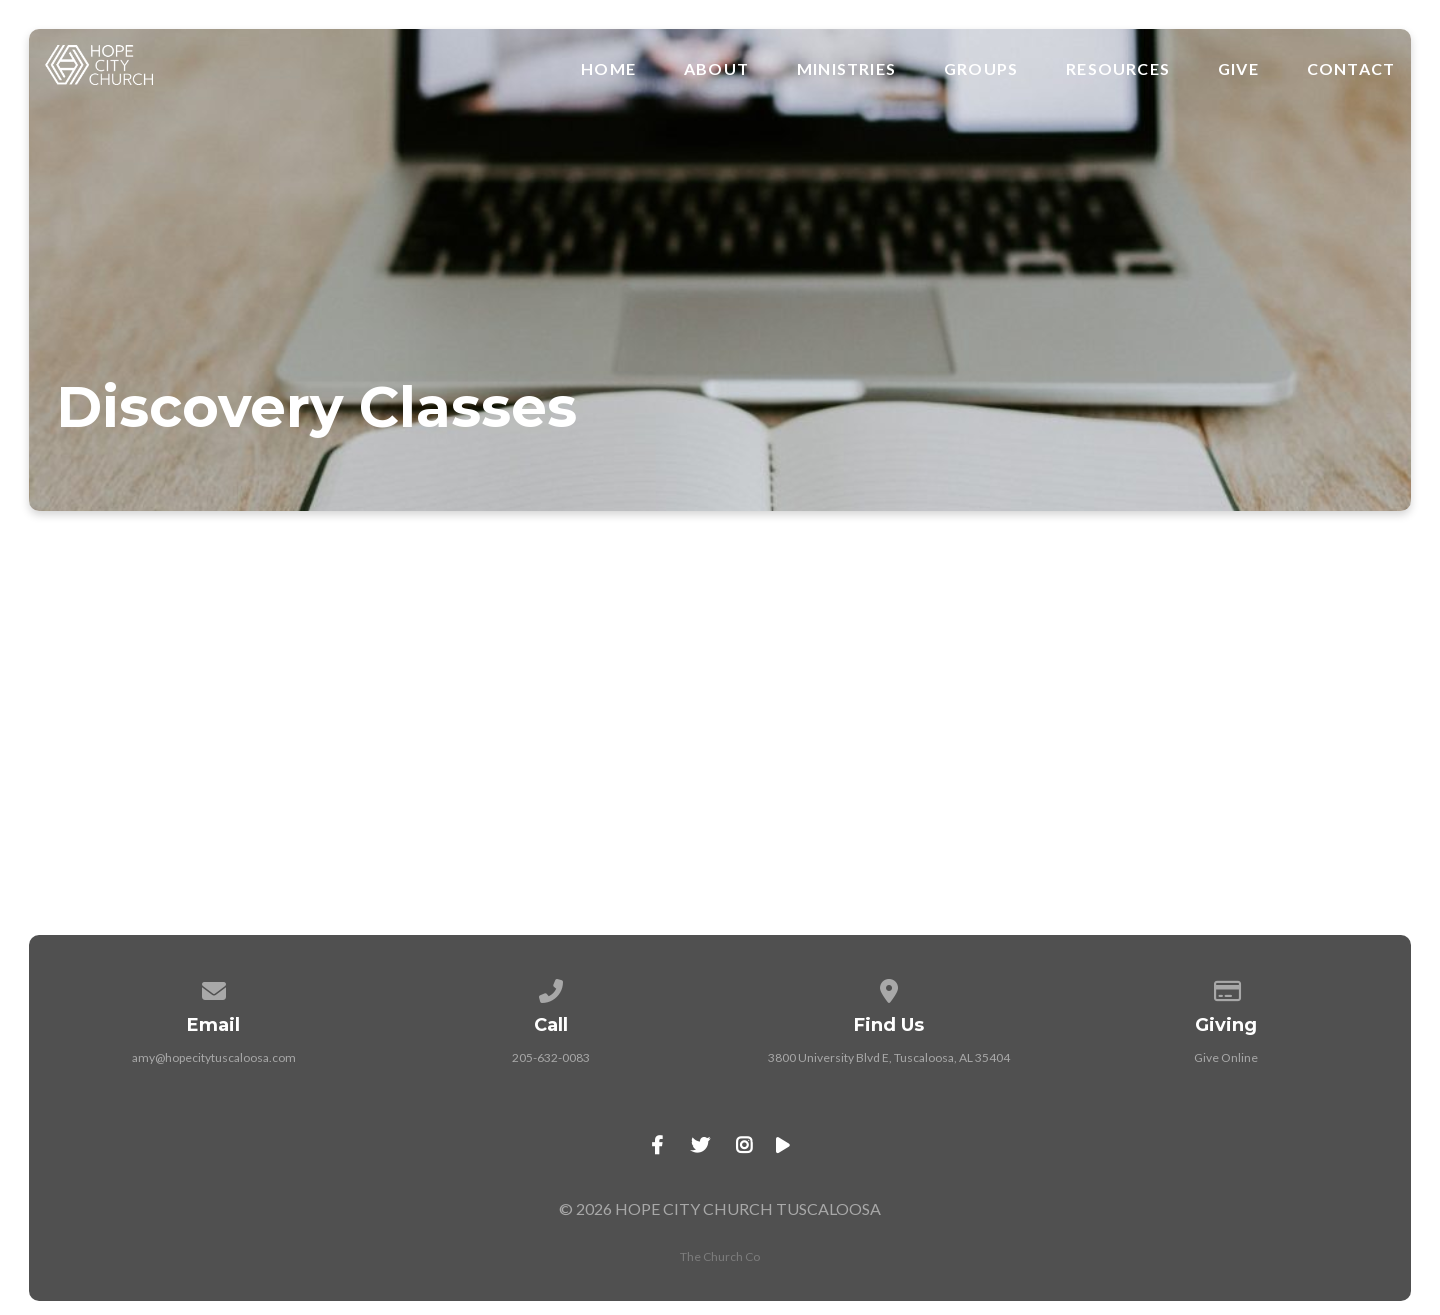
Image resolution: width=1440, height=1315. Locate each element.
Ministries (846, 69)
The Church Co (720, 1256)
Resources (1118, 69)
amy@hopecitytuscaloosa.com (214, 1057)
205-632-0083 (551, 1057)
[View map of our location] (889, 987)
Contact (1351, 69)
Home (608, 69)
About (716, 69)
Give (1238, 69)
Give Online (1226, 1057)
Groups (981, 69)
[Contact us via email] (214, 987)
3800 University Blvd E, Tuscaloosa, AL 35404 (889, 1057)
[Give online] (1227, 987)
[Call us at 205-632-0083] (551, 987)
